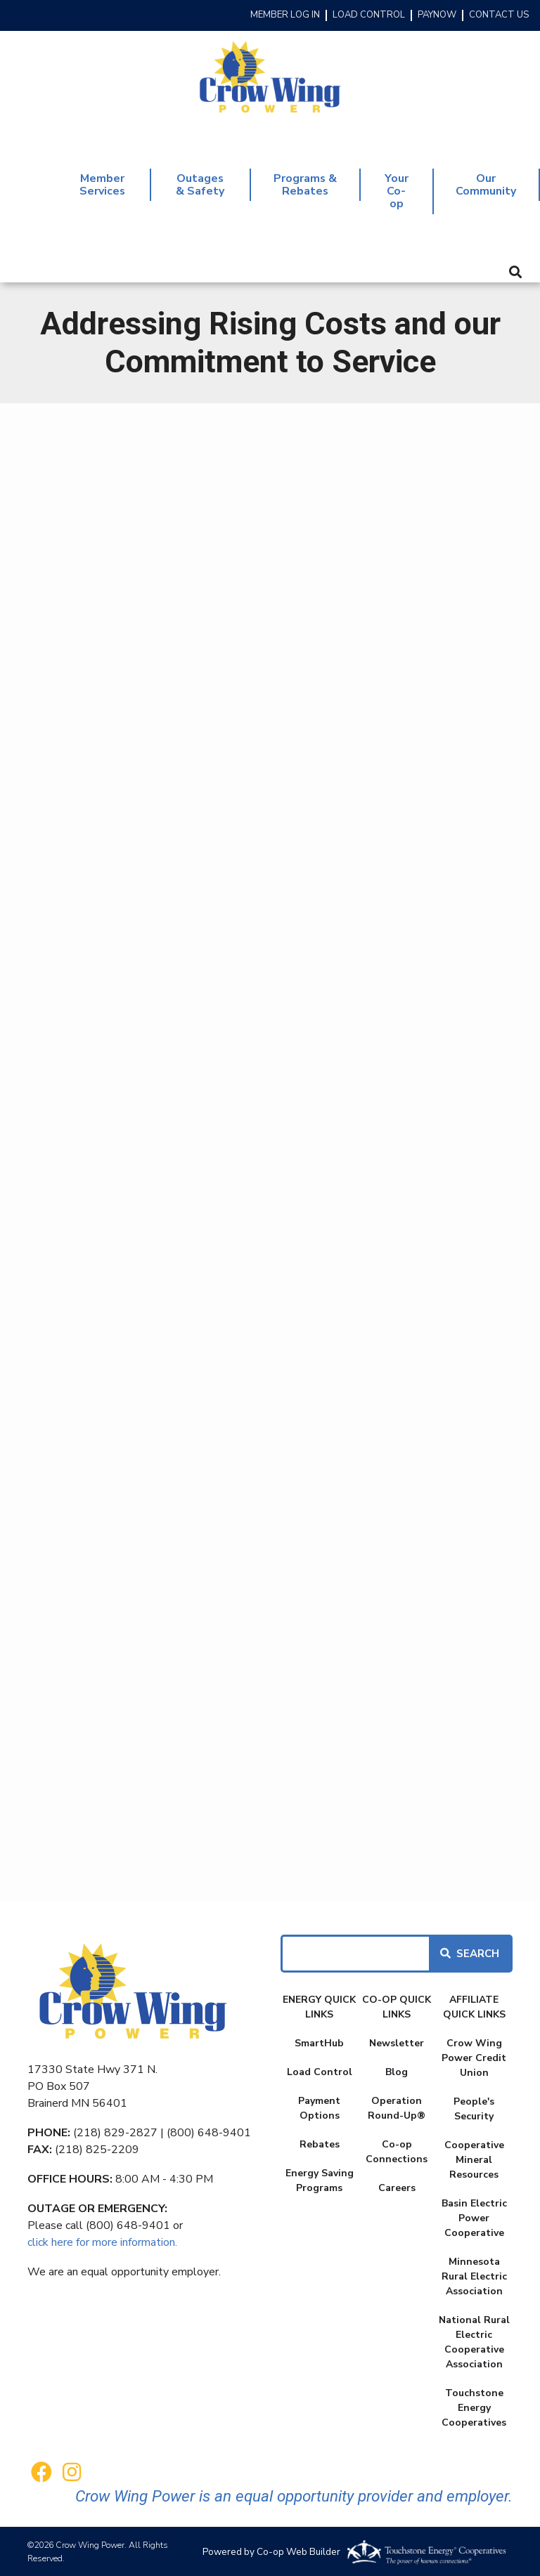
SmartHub (319, 2041)
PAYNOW (437, 15)
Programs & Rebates (305, 184)
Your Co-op (396, 190)
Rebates (320, 2143)
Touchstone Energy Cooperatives (474, 2406)
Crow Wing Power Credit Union (474, 2056)
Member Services (102, 184)
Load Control (319, 2070)
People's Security (474, 2107)
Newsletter (396, 2041)
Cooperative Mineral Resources (474, 2158)
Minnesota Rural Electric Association (474, 2275)
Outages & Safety (200, 184)
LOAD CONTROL (369, 15)
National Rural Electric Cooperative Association (474, 2340)
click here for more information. (102, 2241)
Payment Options (319, 2107)
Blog (396, 2070)
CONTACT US (499, 15)
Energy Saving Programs (319, 2179)
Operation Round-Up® (396, 2107)
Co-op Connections (397, 2150)
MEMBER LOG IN (285, 15)
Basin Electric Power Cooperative (474, 2216)
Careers (397, 2186)
